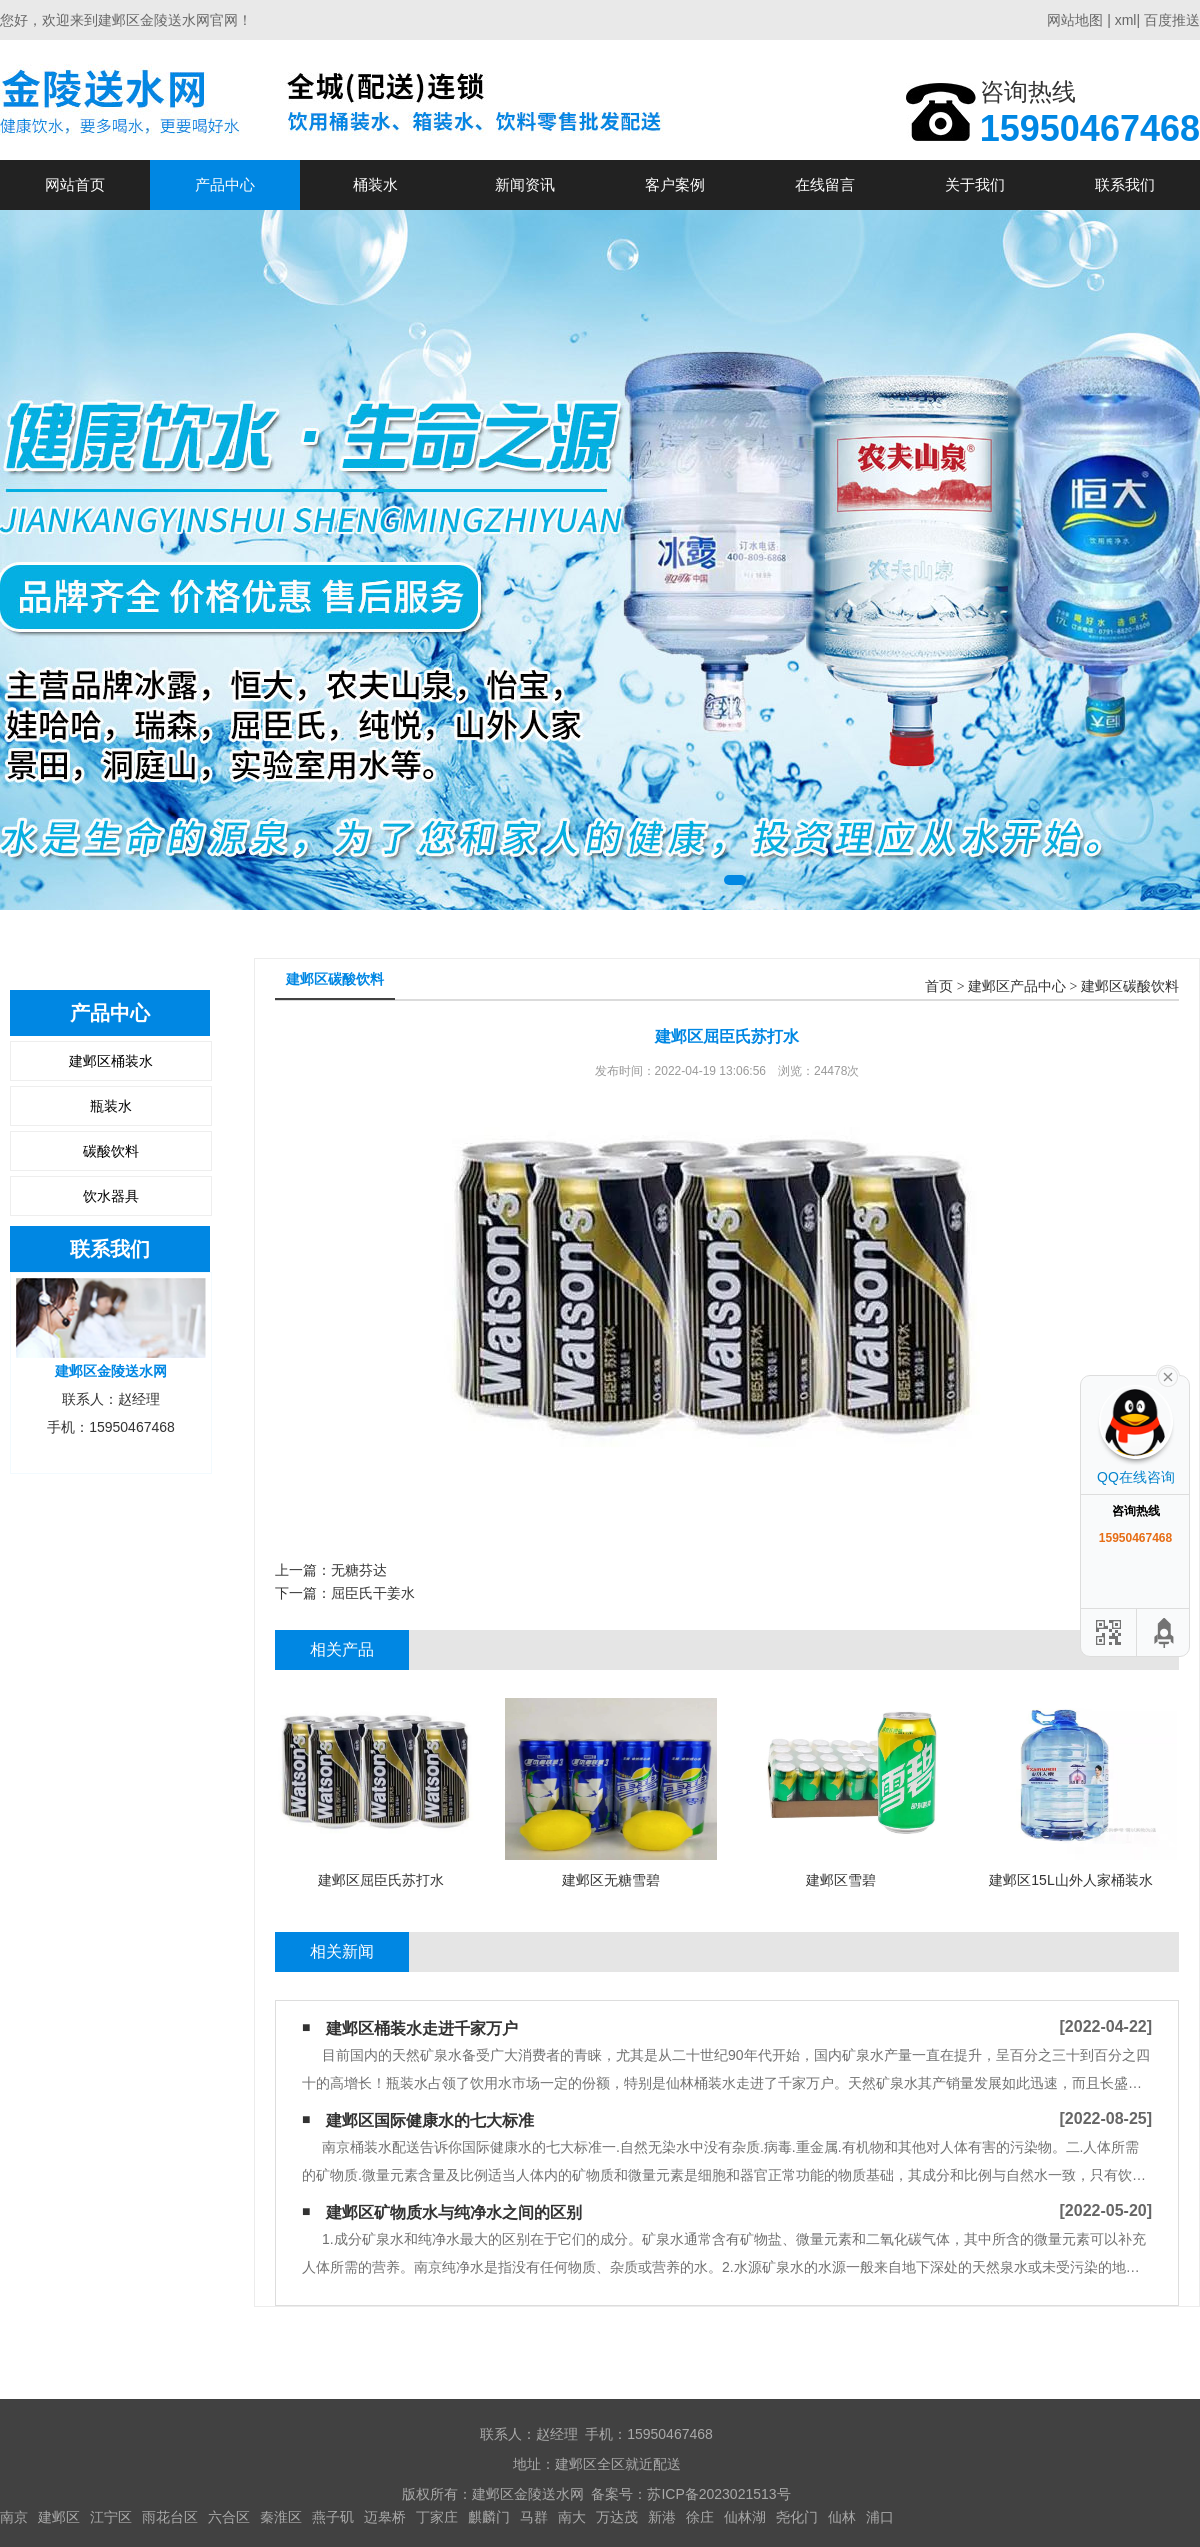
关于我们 (975, 184)
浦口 (880, 2517)
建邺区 (59, 2517)
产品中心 (225, 184)
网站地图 (1075, 20)
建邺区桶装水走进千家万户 (422, 2028)
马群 (534, 2517)
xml (1126, 20)
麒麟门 (489, 2517)
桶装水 (375, 184)
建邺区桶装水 (111, 1061)
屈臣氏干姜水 (373, 1593)
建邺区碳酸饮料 (1130, 986)
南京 (14, 2517)
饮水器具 (111, 1196)
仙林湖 (745, 2517)
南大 (572, 2517)
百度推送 (1172, 20)
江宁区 (111, 2517)
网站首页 (75, 184)
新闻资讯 (525, 184)
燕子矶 (333, 2517)
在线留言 (825, 184)
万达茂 (617, 2517)
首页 (939, 986)
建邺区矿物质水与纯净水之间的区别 (454, 2212)
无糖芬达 (359, 1570)
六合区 (229, 2517)
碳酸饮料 (111, 1151)
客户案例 (675, 184)
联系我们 (1125, 184)
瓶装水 (111, 1106)
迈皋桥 (385, 2517)
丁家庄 (437, 2517)
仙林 (842, 2517)
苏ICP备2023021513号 (718, 2494)
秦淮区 (281, 2517)
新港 (662, 2517)
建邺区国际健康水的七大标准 (430, 2120)
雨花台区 (170, 2517)
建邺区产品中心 (1017, 986)
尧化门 (797, 2517)
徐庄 (700, 2517)
